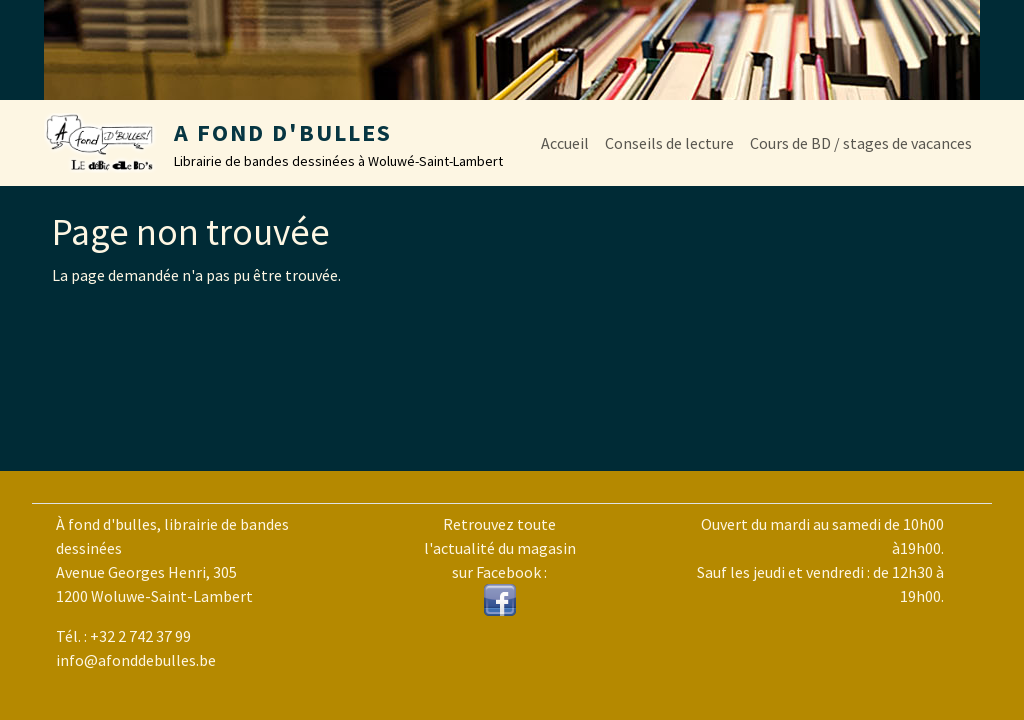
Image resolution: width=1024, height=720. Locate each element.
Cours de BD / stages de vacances (861, 143)
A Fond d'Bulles (283, 132)
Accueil (565, 143)
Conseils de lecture (669, 143)
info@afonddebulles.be (136, 660)
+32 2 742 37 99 (140, 636)
